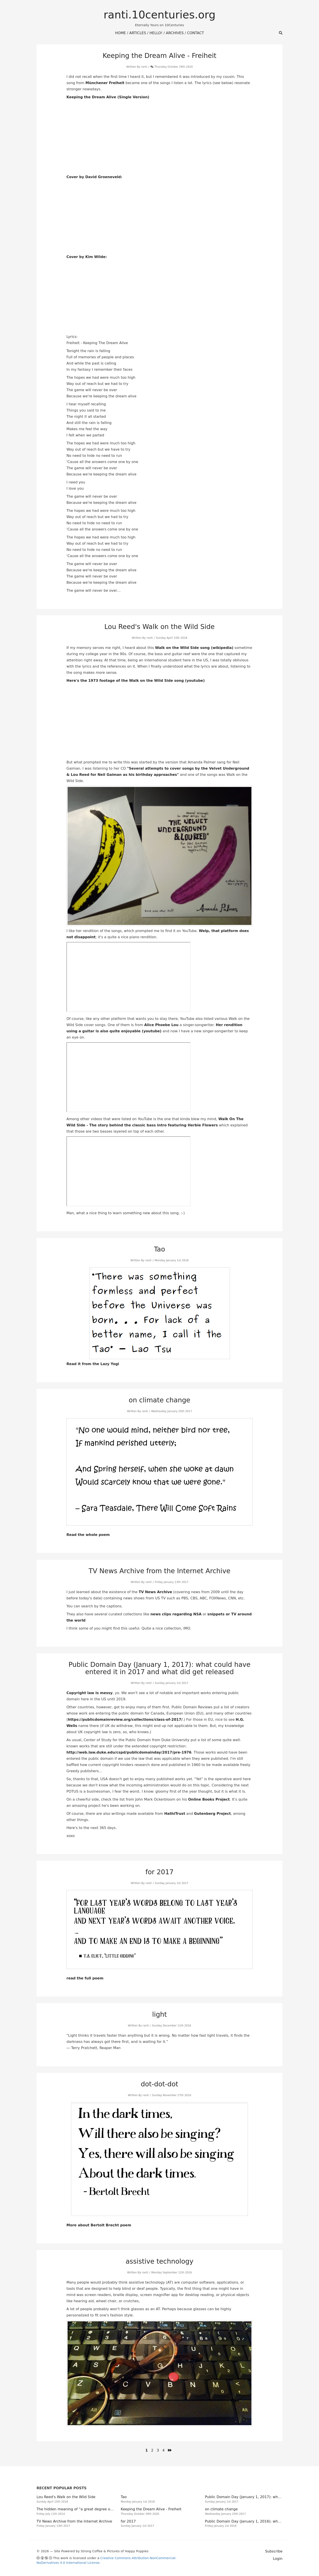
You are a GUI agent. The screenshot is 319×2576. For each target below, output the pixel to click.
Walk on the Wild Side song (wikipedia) (194, 648)
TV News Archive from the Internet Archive (159, 1571)
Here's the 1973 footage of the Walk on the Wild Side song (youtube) (135, 680)
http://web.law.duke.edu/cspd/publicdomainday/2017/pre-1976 (128, 1752)
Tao (159, 1249)
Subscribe (273, 2551)
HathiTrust (174, 1813)
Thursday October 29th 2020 (171, 66)
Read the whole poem (88, 1535)
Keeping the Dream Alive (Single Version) (107, 97)
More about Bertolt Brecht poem (98, 2225)
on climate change (159, 1400)
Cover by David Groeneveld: (94, 177)
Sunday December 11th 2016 (171, 2025)
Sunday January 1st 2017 (171, 1683)
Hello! (156, 33)
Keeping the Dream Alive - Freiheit (159, 55)
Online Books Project (209, 1799)
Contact (195, 33)
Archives (175, 33)
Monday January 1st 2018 (172, 1260)
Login (277, 2558)
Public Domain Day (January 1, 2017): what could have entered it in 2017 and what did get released (159, 1668)
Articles (137, 33)
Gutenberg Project (212, 1813)
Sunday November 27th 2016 (171, 2095)
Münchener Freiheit (105, 83)
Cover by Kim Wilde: (86, 257)
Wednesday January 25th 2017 (171, 1411)
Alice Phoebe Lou (161, 1025)
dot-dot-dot (159, 2084)
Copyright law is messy (89, 1693)
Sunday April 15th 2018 (171, 637)
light (159, 2014)
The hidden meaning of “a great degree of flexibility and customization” (100, 2509)
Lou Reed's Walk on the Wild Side (159, 627)
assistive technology (159, 2261)
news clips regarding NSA (176, 1614)
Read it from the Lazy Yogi (92, 1364)
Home (120, 33)
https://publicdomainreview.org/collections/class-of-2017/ (125, 1719)
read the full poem (84, 1978)
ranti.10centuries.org (159, 14)
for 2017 (159, 1872)
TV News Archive (155, 1592)
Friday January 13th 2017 (171, 1582)
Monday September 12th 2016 (171, 2272)
